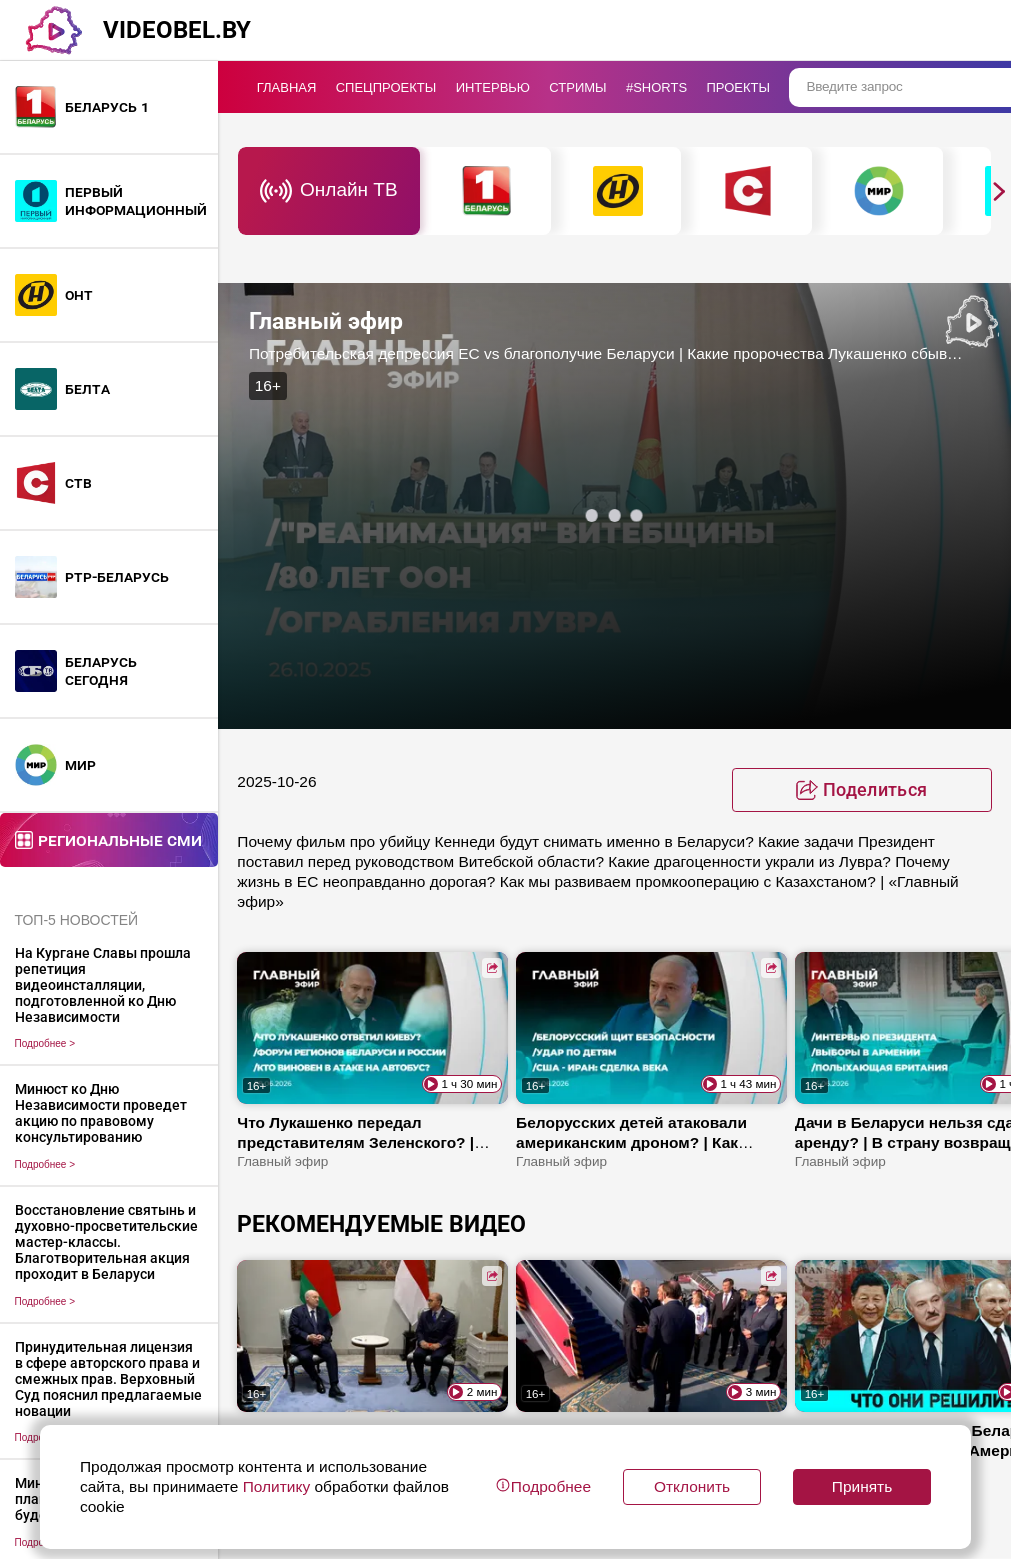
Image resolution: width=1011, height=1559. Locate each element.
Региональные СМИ (120, 839)
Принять (862, 1486)
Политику (276, 1486)
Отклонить (692, 1486)
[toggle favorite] (862, 790)
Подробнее (45, 1043)
